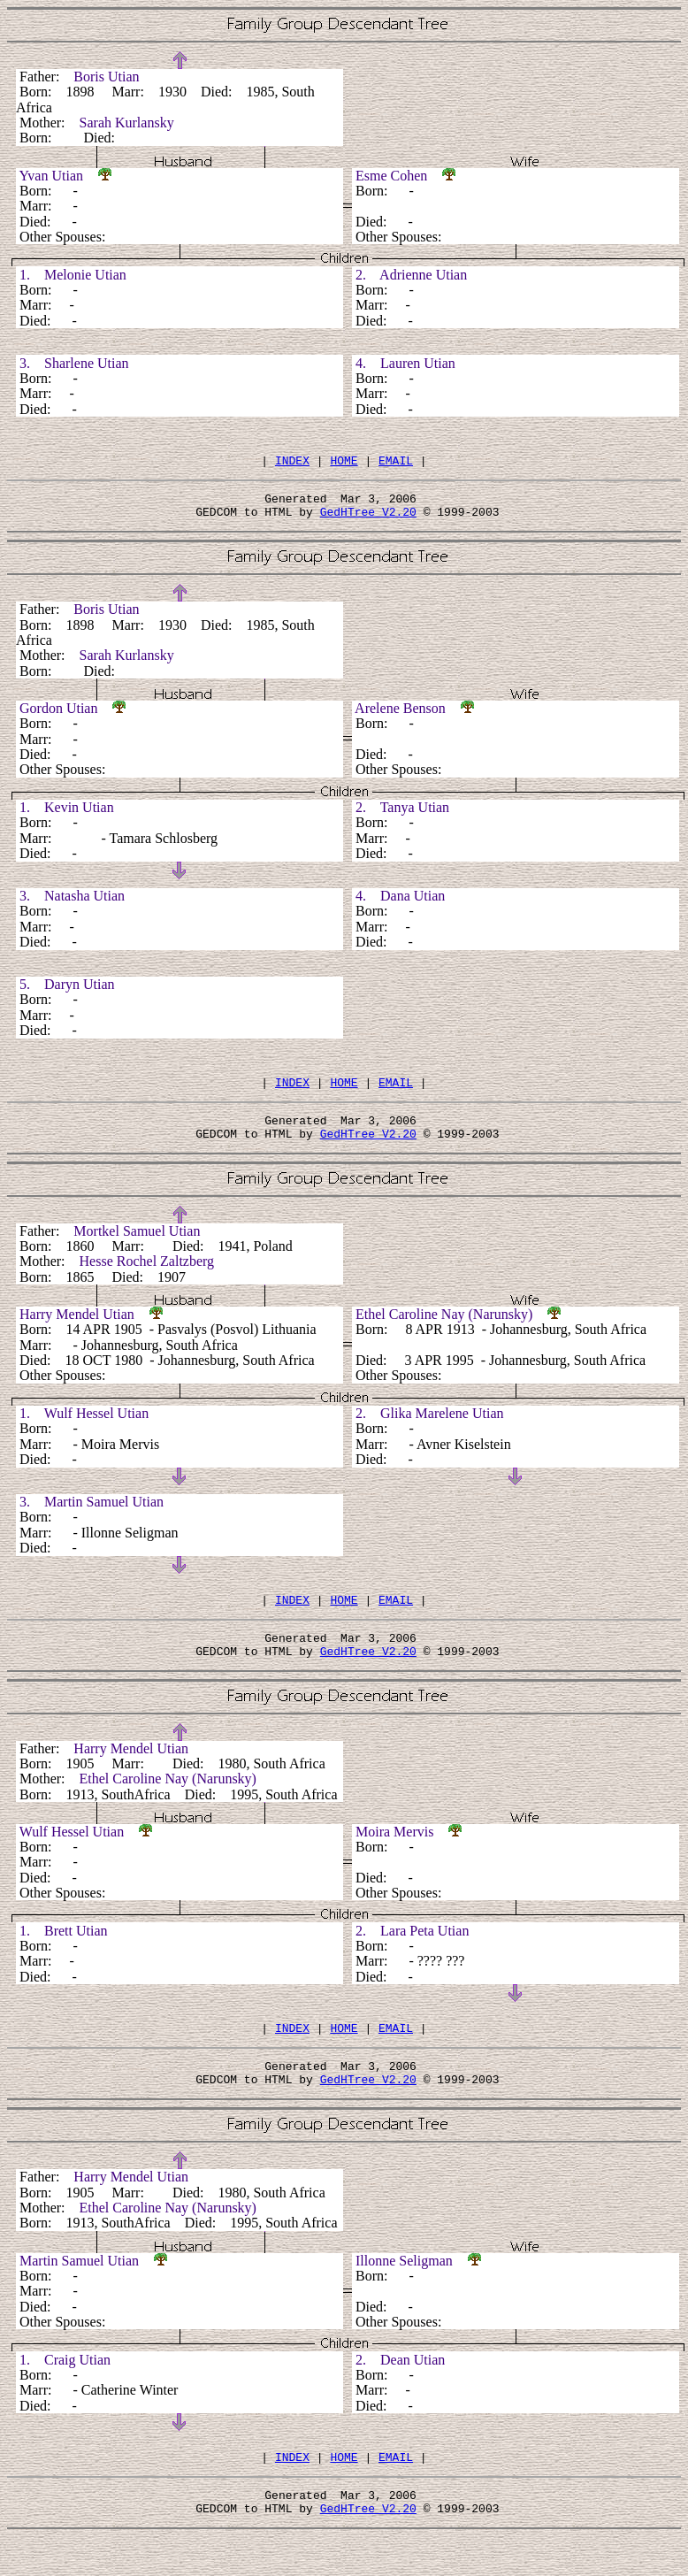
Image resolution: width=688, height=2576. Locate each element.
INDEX (292, 463)
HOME (343, 463)
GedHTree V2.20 (368, 519)
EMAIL (395, 463)
